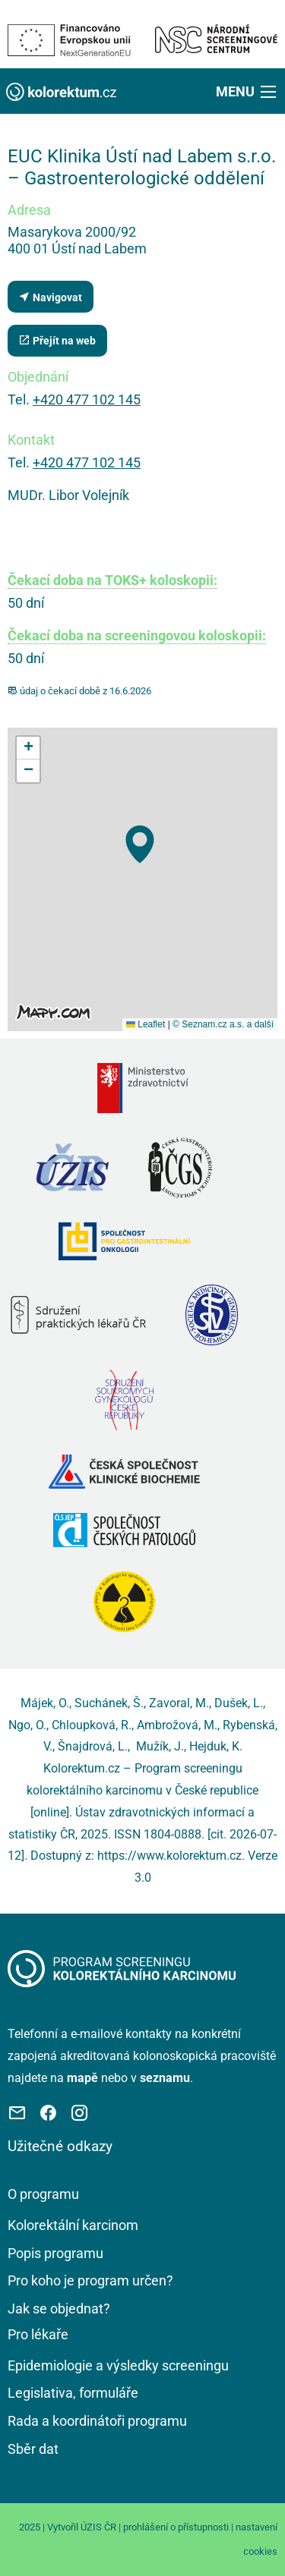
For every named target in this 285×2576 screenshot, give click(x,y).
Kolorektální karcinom (73, 2225)
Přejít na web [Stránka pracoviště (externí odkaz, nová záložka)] (57, 340)
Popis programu (55, 2253)
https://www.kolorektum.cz (169, 1855)
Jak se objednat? (59, 2309)
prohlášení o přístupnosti (176, 2527)
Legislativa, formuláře (73, 2393)
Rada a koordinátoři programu (97, 2421)
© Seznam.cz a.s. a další (223, 1024)
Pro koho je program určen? (90, 2280)
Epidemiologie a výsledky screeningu (118, 2365)
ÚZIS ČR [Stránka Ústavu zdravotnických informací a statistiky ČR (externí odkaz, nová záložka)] (98, 2527)
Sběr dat (33, 2449)
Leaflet (145, 1024)
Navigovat (50, 297)
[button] (247, 91)
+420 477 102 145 (87, 399)
